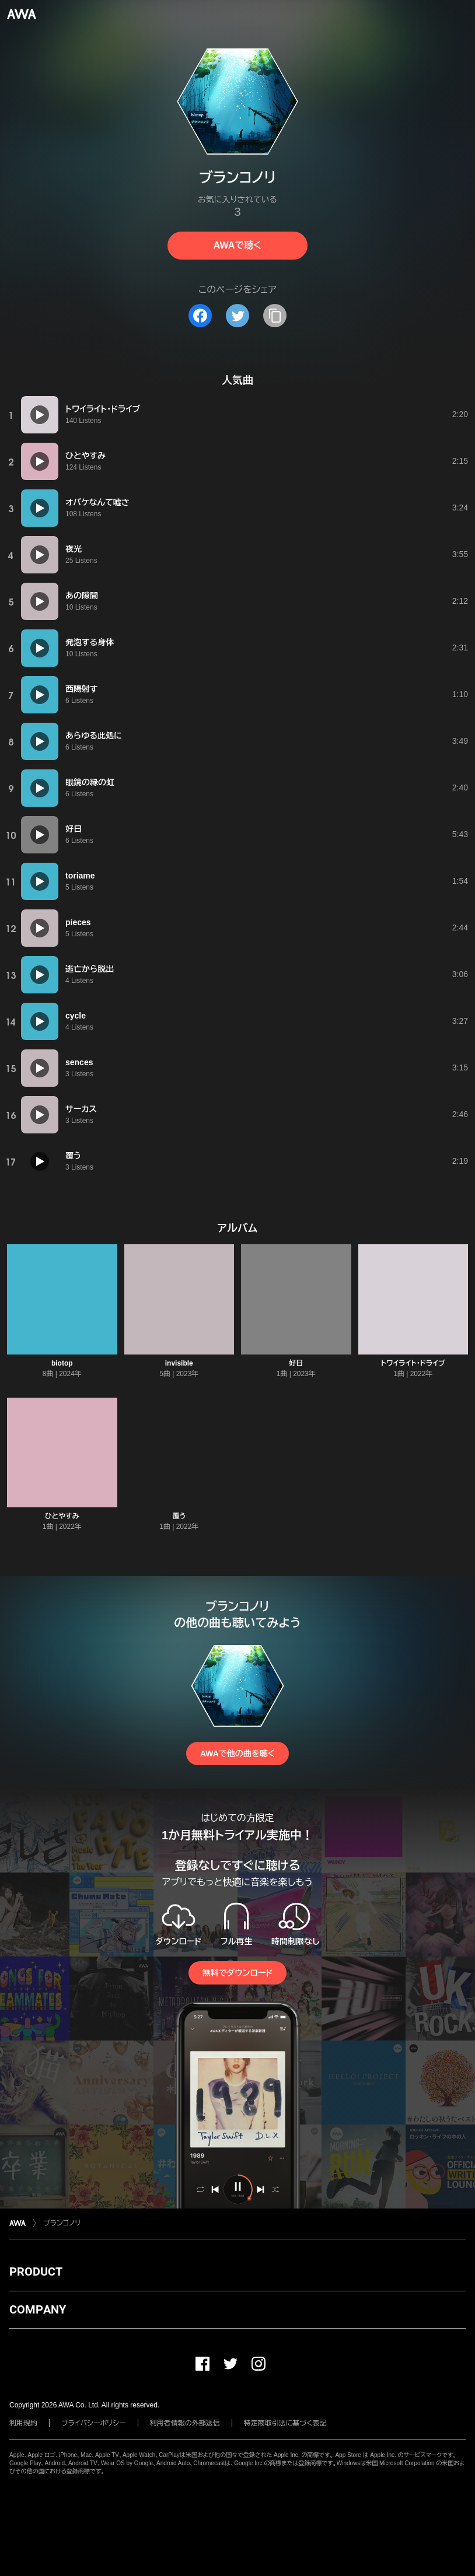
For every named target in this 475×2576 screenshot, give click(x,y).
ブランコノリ (62, 2223)
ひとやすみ (62, 1516)
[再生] (39, 414)
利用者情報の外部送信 (185, 2423)
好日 (296, 1363)
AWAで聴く (237, 245)
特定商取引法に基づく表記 (285, 2423)
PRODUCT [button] (35, 2271)
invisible (179, 1363)
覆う (179, 1516)
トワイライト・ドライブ (413, 1363)
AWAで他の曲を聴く (237, 1753)
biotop (62, 1363)
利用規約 (23, 2423)
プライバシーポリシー (93, 2423)
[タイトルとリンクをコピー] (275, 315)
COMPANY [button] (37, 2309)
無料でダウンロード (237, 1973)
